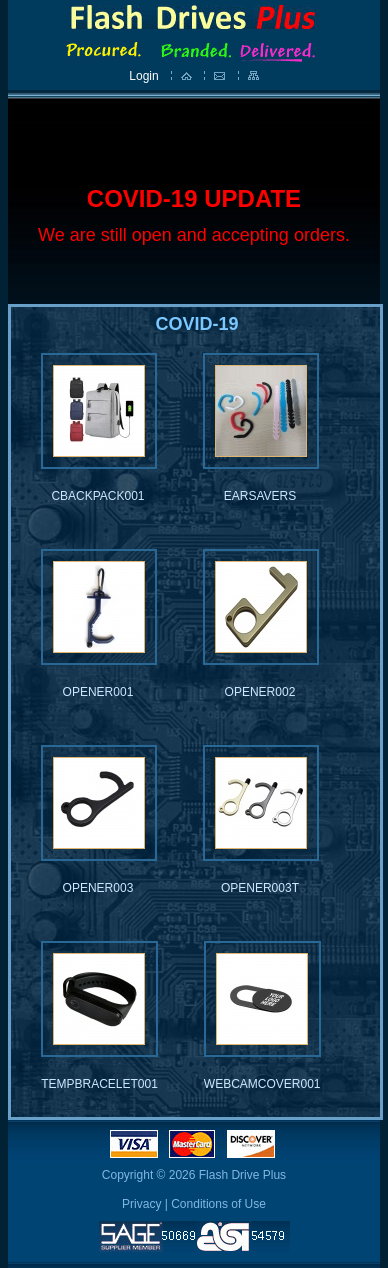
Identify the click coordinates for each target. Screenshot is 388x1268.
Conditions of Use (218, 1204)
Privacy (141, 1204)
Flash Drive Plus (242, 1175)
